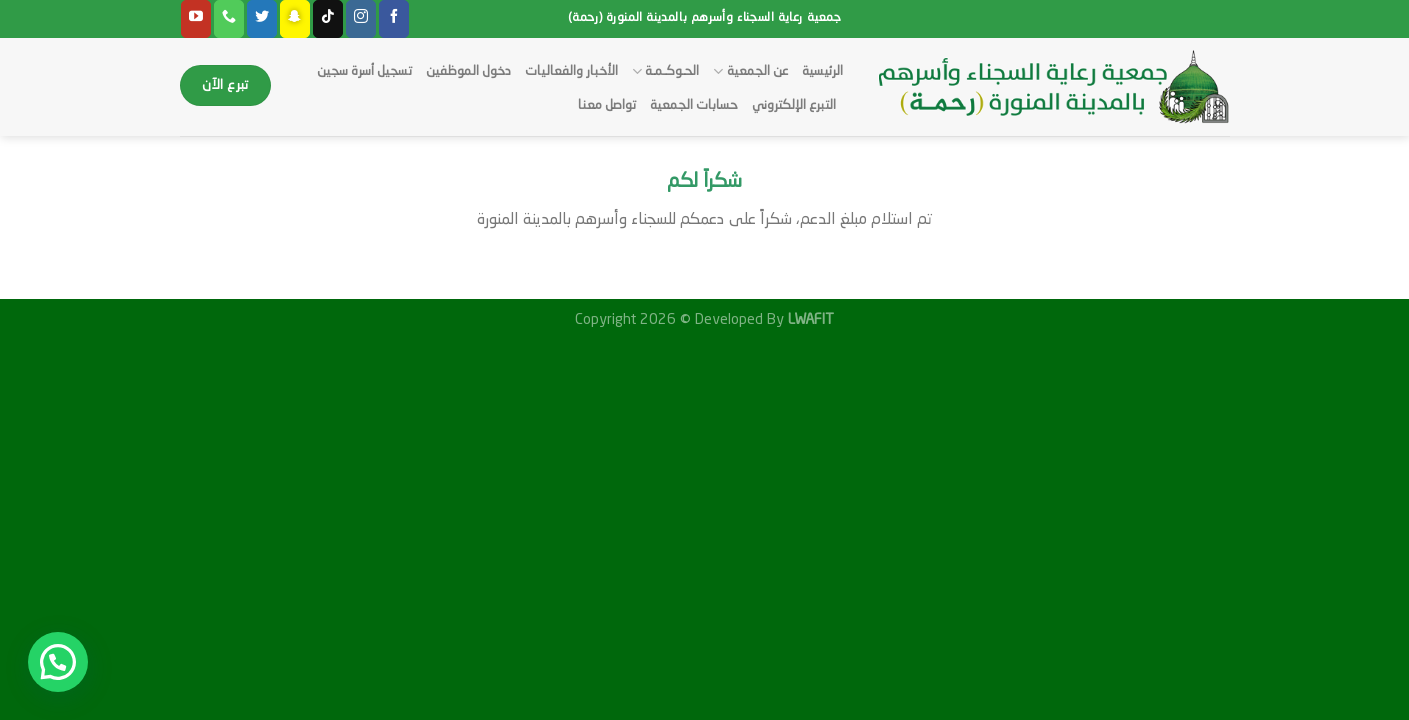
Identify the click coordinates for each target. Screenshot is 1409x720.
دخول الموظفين (468, 71)
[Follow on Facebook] (394, 19)
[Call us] (229, 19)
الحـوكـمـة (665, 71)
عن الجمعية (750, 71)
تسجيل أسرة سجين (364, 71)
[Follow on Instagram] (361, 19)
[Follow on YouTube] (196, 19)
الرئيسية (822, 71)
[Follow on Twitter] (262, 19)
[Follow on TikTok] (328, 19)
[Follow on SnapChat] (295, 19)
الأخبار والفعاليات (571, 71)
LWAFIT (809, 320)
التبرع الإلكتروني (794, 105)
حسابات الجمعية (694, 105)
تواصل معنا (607, 105)
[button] (58, 662)
